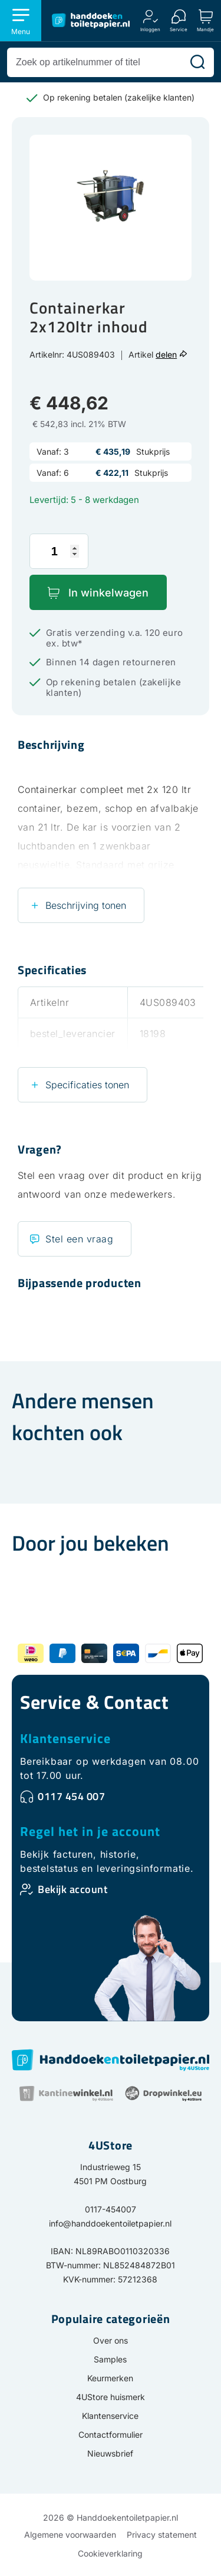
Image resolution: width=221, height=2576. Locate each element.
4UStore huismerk (110, 2397)
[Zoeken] (197, 62)
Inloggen (150, 29)
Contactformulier (110, 2435)
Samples (110, 2359)
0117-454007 (110, 2209)
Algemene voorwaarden (70, 2535)
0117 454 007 (71, 1796)
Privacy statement (162, 2535)
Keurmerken (110, 2378)
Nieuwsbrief (110, 2453)
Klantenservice (65, 1738)
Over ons (110, 2340)
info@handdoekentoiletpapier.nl (110, 2223)
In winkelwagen (108, 592)
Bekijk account (72, 1889)
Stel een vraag (79, 1239)
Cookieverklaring (110, 2553)
